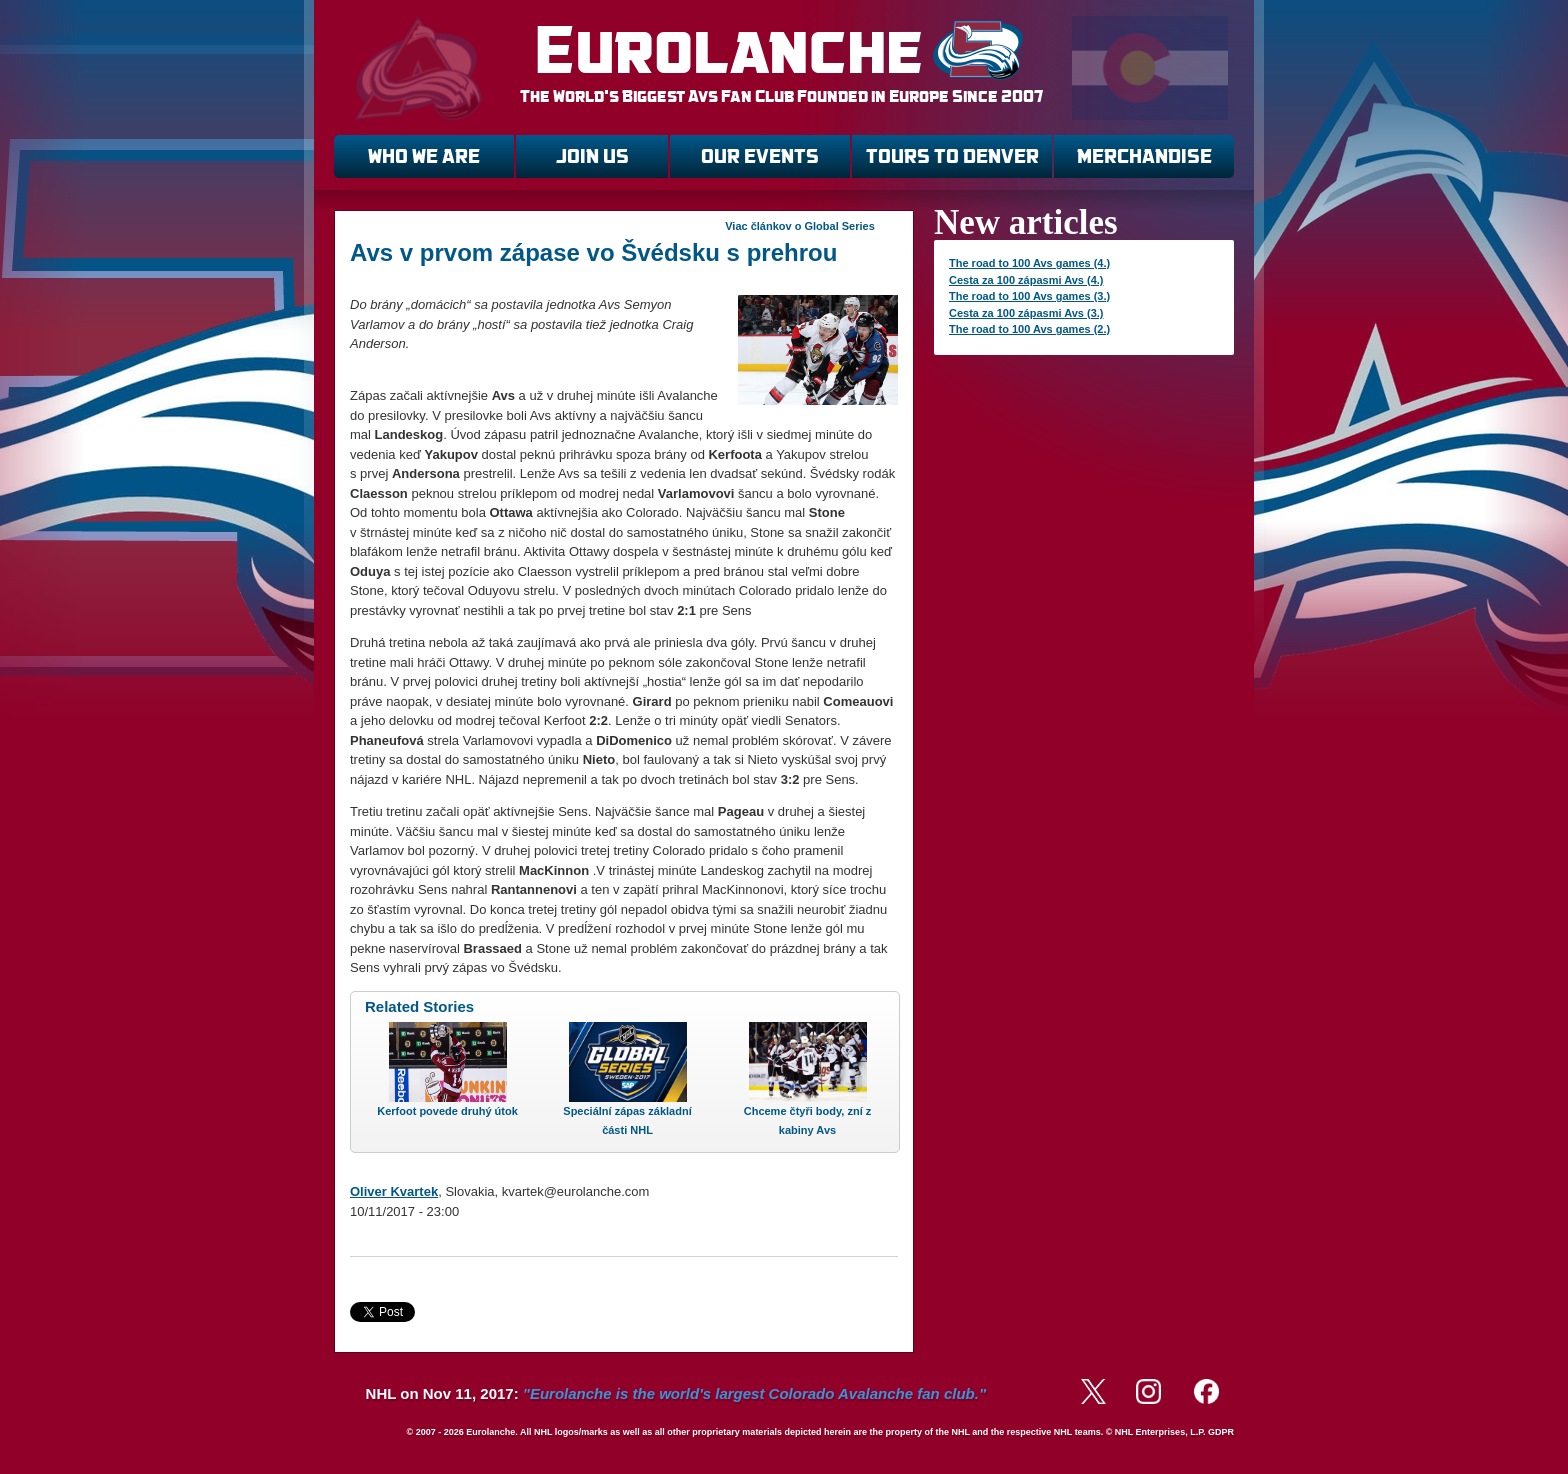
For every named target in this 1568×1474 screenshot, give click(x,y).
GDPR (1221, 1432)
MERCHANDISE (1144, 156)
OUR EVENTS (760, 156)
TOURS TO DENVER (952, 156)
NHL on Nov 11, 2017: (676, 1393)
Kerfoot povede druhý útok (447, 1111)
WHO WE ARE (424, 156)
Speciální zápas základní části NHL (627, 1121)
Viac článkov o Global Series (800, 226)
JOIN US (592, 156)
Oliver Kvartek (394, 1191)
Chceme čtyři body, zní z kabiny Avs (808, 1121)
